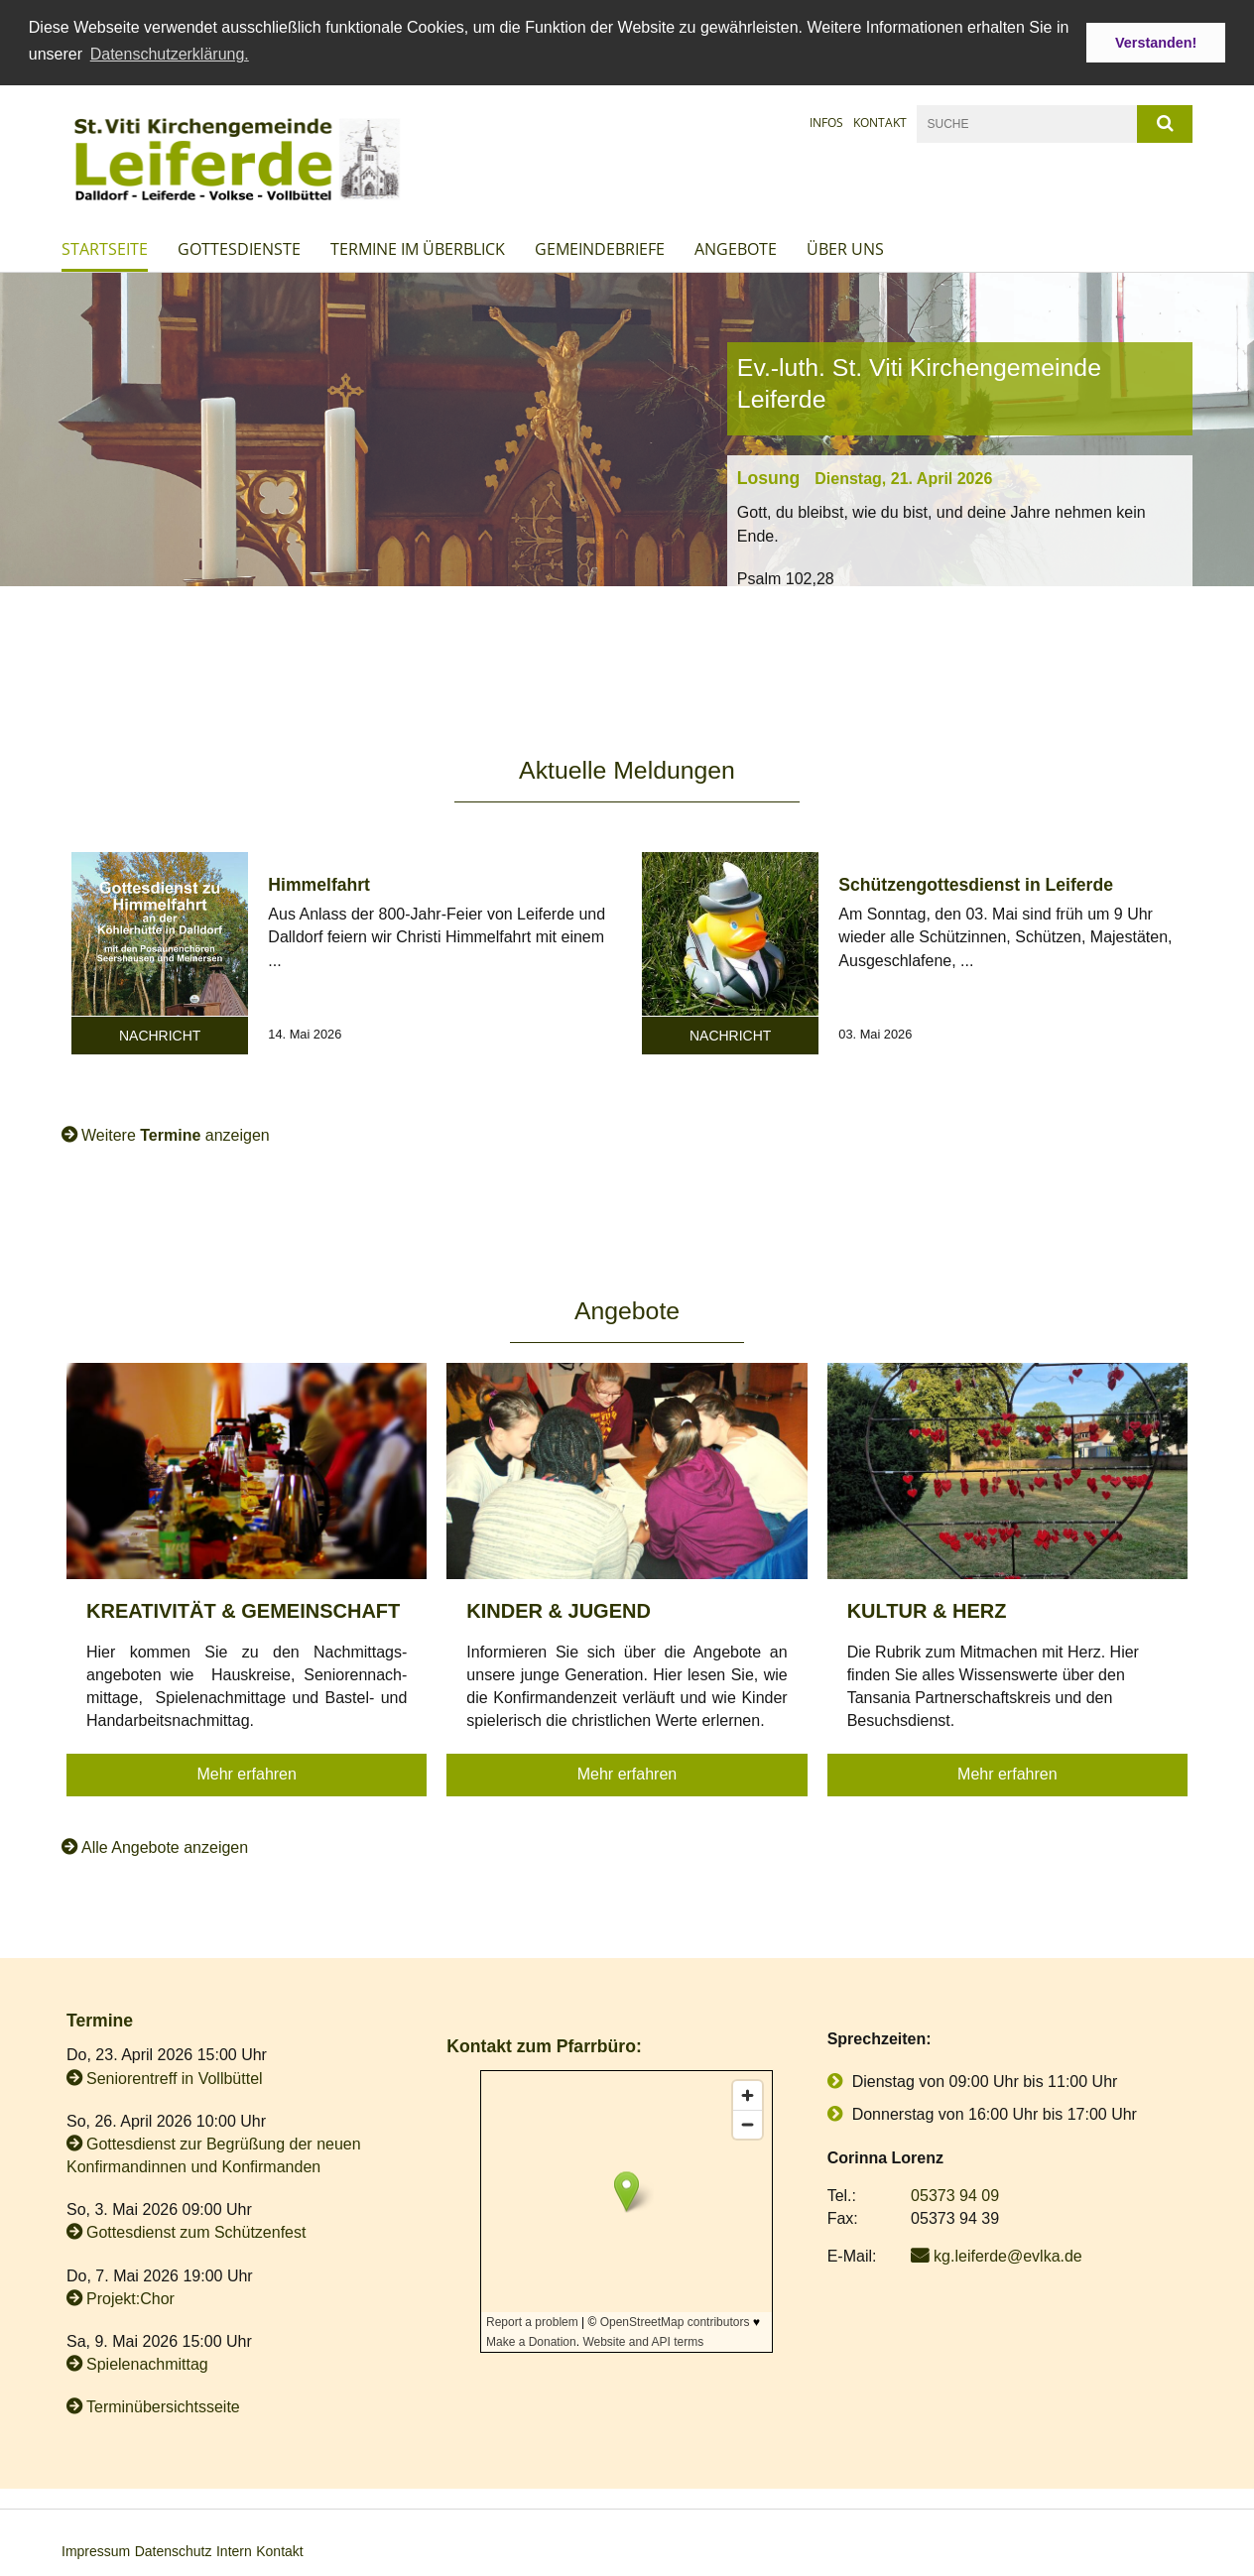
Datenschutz (173, 2550)
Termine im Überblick (417, 248)
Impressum (96, 2550)
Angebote (735, 248)
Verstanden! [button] (1155, 43)
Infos (826, 121)
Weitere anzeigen (175, 1134)
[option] (627, 428)
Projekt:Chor (130, 2297)
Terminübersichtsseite (163, 2406)
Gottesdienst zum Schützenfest (196, 2232)
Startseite (105, 248)
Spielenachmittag (147, 2363)
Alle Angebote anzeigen (164, 1846)
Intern (234, 2550)
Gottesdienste (239, 248)
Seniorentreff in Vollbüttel (174, 2077)
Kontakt (880, 121)
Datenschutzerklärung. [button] (169, 54)
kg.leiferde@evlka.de (1008, 2255)
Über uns (845, 248)
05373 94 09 (955, 2194)
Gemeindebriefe (600, 248)
